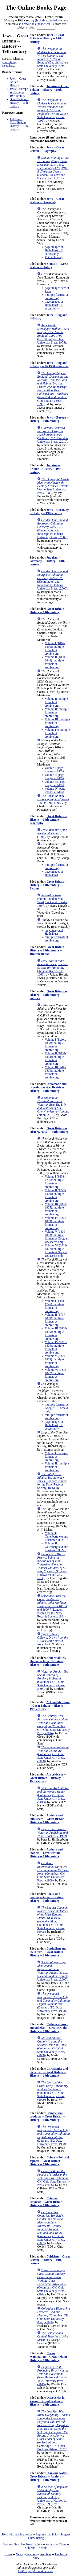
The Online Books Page (36, 7)
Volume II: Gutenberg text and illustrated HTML (56, 1547)
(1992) (52, 1833)
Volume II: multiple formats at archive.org (57, 712)
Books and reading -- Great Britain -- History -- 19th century (46, 1897)
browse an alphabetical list (38, 23)
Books (8, 2554)
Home (7, 2544)
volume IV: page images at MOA (55, 790)
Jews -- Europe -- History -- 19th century (19, 92)
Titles (62, 2544)
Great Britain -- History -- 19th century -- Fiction (48, 885)
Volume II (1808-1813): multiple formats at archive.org (55, 1058)
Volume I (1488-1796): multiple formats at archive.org (55, 1181)
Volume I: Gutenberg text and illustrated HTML (56, 1536)
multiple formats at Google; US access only (56, 1408)
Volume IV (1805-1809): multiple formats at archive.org (56, 1223)
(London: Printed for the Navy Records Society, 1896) (51, 1481)
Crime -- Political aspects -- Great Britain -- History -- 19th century (49, 2161)
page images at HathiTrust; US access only (54, 250)
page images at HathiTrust (54, 873)
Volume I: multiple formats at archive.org (56, 702)
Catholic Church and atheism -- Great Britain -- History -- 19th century (49, 2028)
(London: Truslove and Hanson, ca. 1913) (53, 168)
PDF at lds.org (53, 257)
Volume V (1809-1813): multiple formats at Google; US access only (56, 1237)
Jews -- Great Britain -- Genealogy (47, 200)
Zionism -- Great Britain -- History (49, 265)
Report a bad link (46, 2534)
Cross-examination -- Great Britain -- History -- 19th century (50, 2357)
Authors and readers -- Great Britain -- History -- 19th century (46, 1853)
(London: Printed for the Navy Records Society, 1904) (52, 1606)
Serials (43, 2547)
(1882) (53, 799)
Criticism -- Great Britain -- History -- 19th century (50, 2260)
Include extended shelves (51, 20)
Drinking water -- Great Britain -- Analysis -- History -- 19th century (49, 2476)
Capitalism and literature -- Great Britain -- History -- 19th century (48, 1952)
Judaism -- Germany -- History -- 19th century (47, 561)
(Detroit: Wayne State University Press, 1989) (53, 485)
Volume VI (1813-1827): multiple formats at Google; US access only (56, 1250)
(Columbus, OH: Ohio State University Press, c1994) (51, 2282)
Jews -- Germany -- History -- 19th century (49, 511)
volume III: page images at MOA (55, 783)
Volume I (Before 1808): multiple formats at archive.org (55, 1044)
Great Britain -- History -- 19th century (19, 103)
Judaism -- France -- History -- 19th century (45, 469)
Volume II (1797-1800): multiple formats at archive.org (55, 1195)
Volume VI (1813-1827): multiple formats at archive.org (56, 1375)
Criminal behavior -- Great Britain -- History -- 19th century (47, 2202)
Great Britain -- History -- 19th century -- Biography (48, 819)
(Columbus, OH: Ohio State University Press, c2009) (52, 2091)
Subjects (30, 2547)
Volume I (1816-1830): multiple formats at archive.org (55, 648)
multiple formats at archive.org (56, 296)
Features (31, 2554)
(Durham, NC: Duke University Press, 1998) (53, 2002)
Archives (45, 2554)
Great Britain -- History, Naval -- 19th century (49, 1130)
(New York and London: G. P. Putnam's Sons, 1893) (52, 388)
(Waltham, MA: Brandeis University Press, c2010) (52, 434)
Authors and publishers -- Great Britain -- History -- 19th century (48, 1819)
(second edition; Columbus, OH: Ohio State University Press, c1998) (52, 1919)
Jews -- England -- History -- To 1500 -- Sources (49, 364)
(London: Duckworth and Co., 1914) (52, 1566)
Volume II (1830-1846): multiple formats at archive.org (55, 662)
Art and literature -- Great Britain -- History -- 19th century (50, 1706)
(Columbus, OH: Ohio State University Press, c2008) (53, 1754)
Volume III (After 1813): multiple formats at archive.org (55, 1072)
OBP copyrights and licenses (35, 2571)
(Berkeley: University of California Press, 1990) (52, 2495)
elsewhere (8, 65)
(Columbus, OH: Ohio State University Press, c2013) (53, 1795)
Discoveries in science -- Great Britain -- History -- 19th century (47, 2401)
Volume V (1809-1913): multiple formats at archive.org (55, 1361)
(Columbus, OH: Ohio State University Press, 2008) (52, 1680)
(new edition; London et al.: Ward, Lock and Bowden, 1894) (52, 900)
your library (9, 62)
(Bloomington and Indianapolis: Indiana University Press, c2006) (52, 528)
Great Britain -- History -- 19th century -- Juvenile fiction (48, 950)
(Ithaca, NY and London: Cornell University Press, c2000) (52, 1971)
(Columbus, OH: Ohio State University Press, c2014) (53, 1724)
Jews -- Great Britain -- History (18, 82)
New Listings (34, 2544)
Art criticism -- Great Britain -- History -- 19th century (48, 1778)
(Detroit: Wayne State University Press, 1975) (53, 334)
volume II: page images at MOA (54, 776)
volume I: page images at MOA (54, 769)
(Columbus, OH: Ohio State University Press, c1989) (53, 1872)
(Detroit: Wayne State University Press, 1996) (52, 59)
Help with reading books (17, 2534)
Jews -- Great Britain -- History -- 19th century (47, 38)
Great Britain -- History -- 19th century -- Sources (48, 995)
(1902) (52, 833)
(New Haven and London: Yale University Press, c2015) (53, 2375)
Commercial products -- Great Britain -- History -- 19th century (47, 2116)
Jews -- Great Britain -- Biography (47, 149)
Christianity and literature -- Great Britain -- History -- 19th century (49, 2072)
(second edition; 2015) (53, 1106)
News (19, 2554)
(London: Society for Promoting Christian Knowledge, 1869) (52, 967)
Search (18, 2544)
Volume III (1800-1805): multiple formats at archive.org (56, 1209)
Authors (51, 2544)
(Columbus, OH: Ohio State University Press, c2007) (51, 2227)
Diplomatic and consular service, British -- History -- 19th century (48, 1087)
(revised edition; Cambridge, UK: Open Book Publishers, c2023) (53, 2430)
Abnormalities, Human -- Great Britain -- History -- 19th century (48, 1661)
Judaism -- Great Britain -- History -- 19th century (19, 124)
